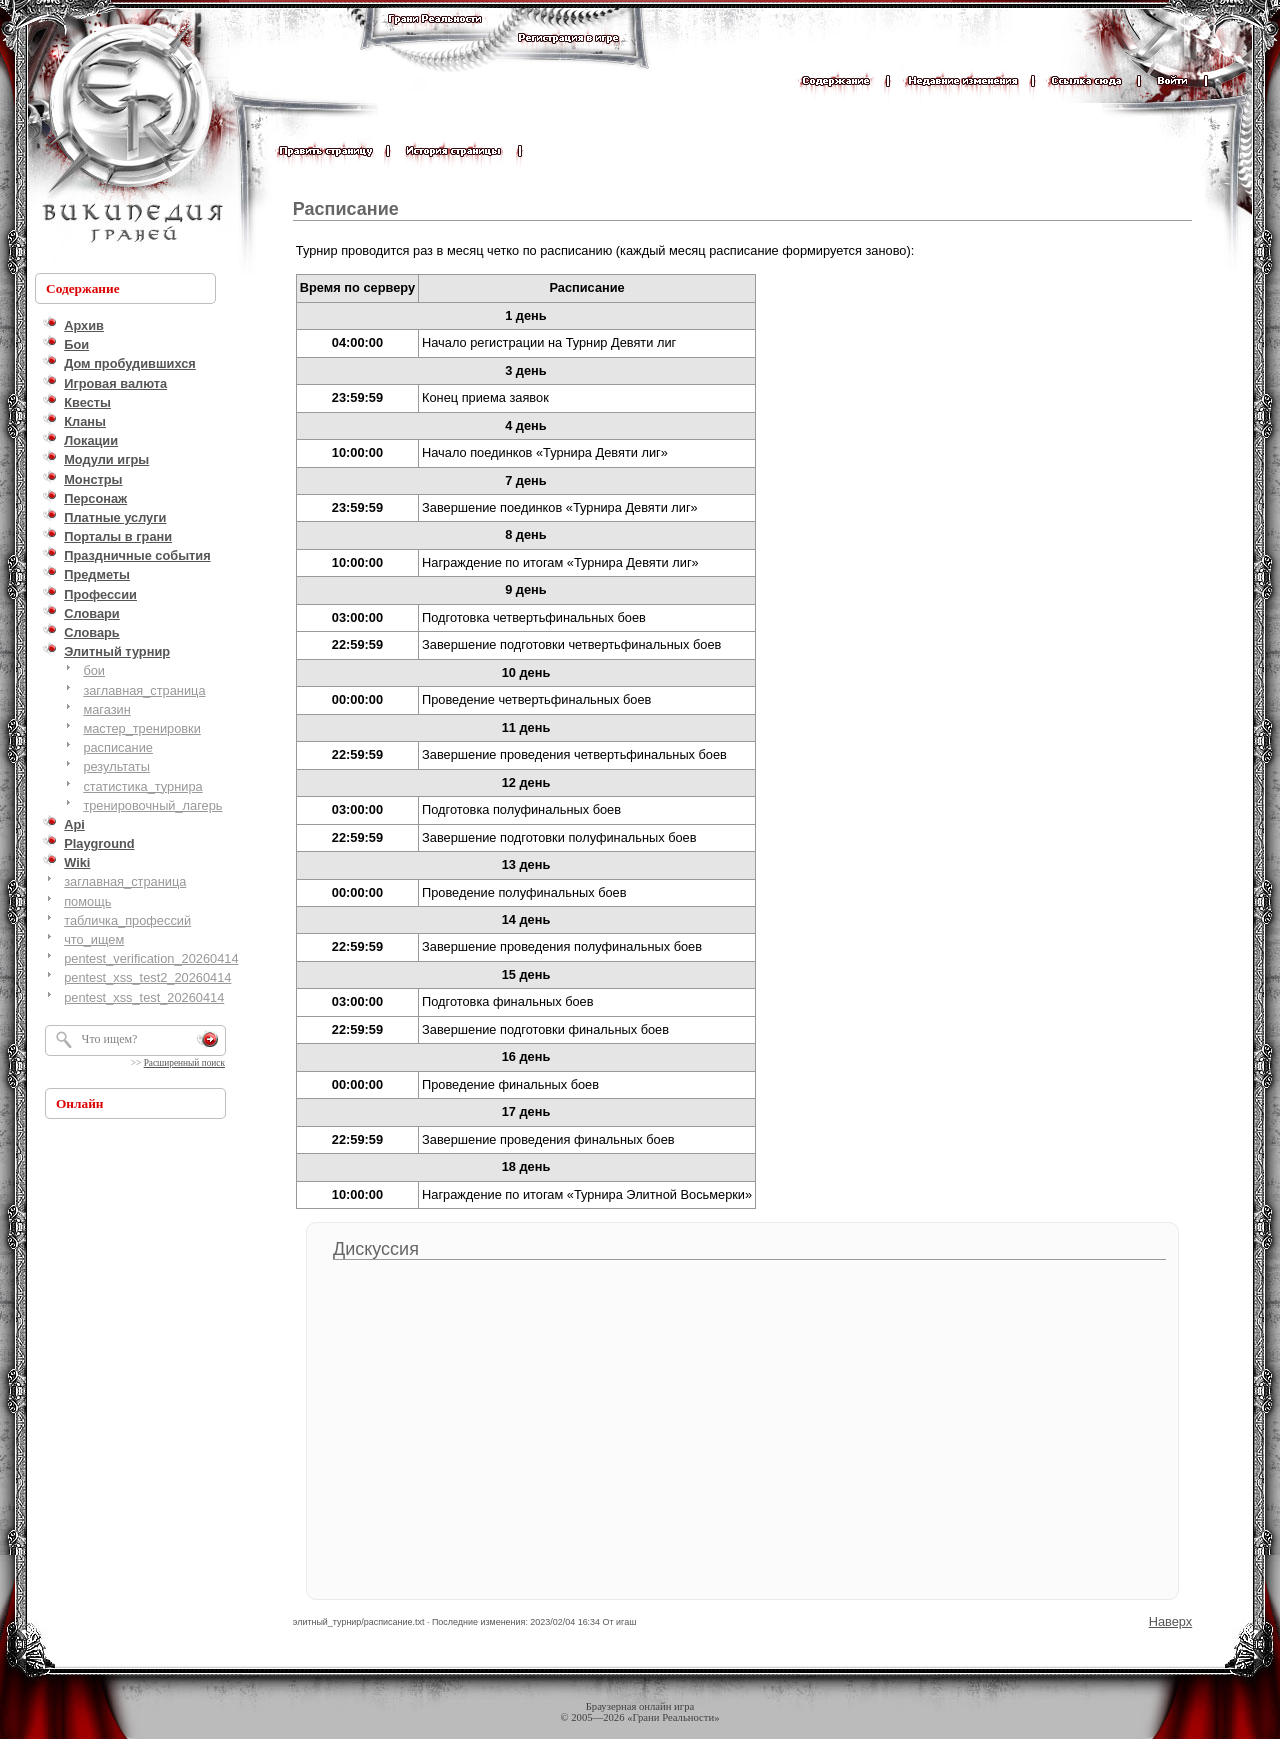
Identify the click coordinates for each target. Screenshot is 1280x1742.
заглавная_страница (144, 690)
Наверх (1171, 1621)
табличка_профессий (127, 920)
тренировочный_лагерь (152, 805)
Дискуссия (376, 1249)
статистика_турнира (142, 786)
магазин (106, 709)
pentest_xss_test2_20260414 (147, 977)
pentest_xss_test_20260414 (144, 997)
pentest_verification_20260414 (151, 958)
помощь (87, 901)
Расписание (346, 209)
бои (94, 670)
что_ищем (94, 939)
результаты (116, 766)
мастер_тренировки (141, 728)
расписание (118, 747)
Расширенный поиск (184, 1063)
